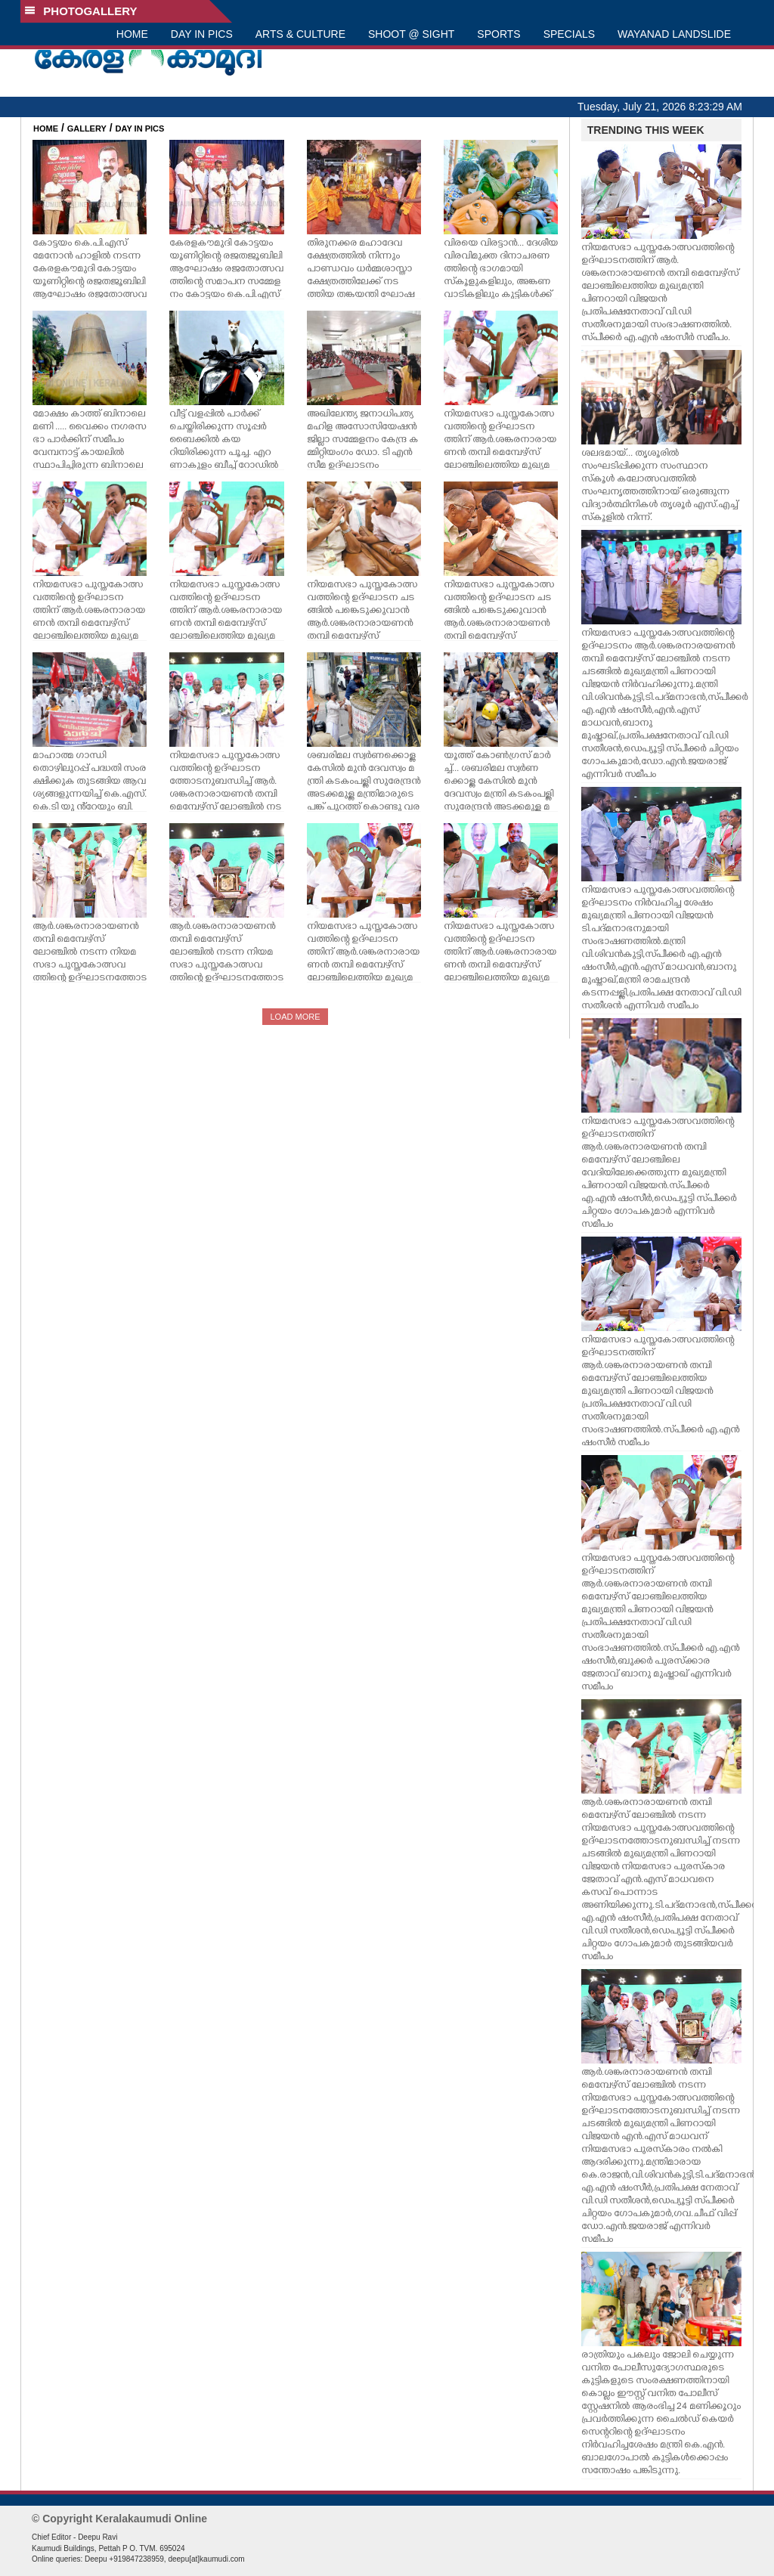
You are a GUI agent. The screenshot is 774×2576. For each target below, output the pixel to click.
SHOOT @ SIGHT (411, 34)
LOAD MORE (295, 1016)
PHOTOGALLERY (81, 11)
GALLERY (87, 128)
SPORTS (498, 34)
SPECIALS (569, 34)
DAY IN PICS (202, 34)
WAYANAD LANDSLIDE (674, 34)
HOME (132, 34)
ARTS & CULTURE (300, 34)
